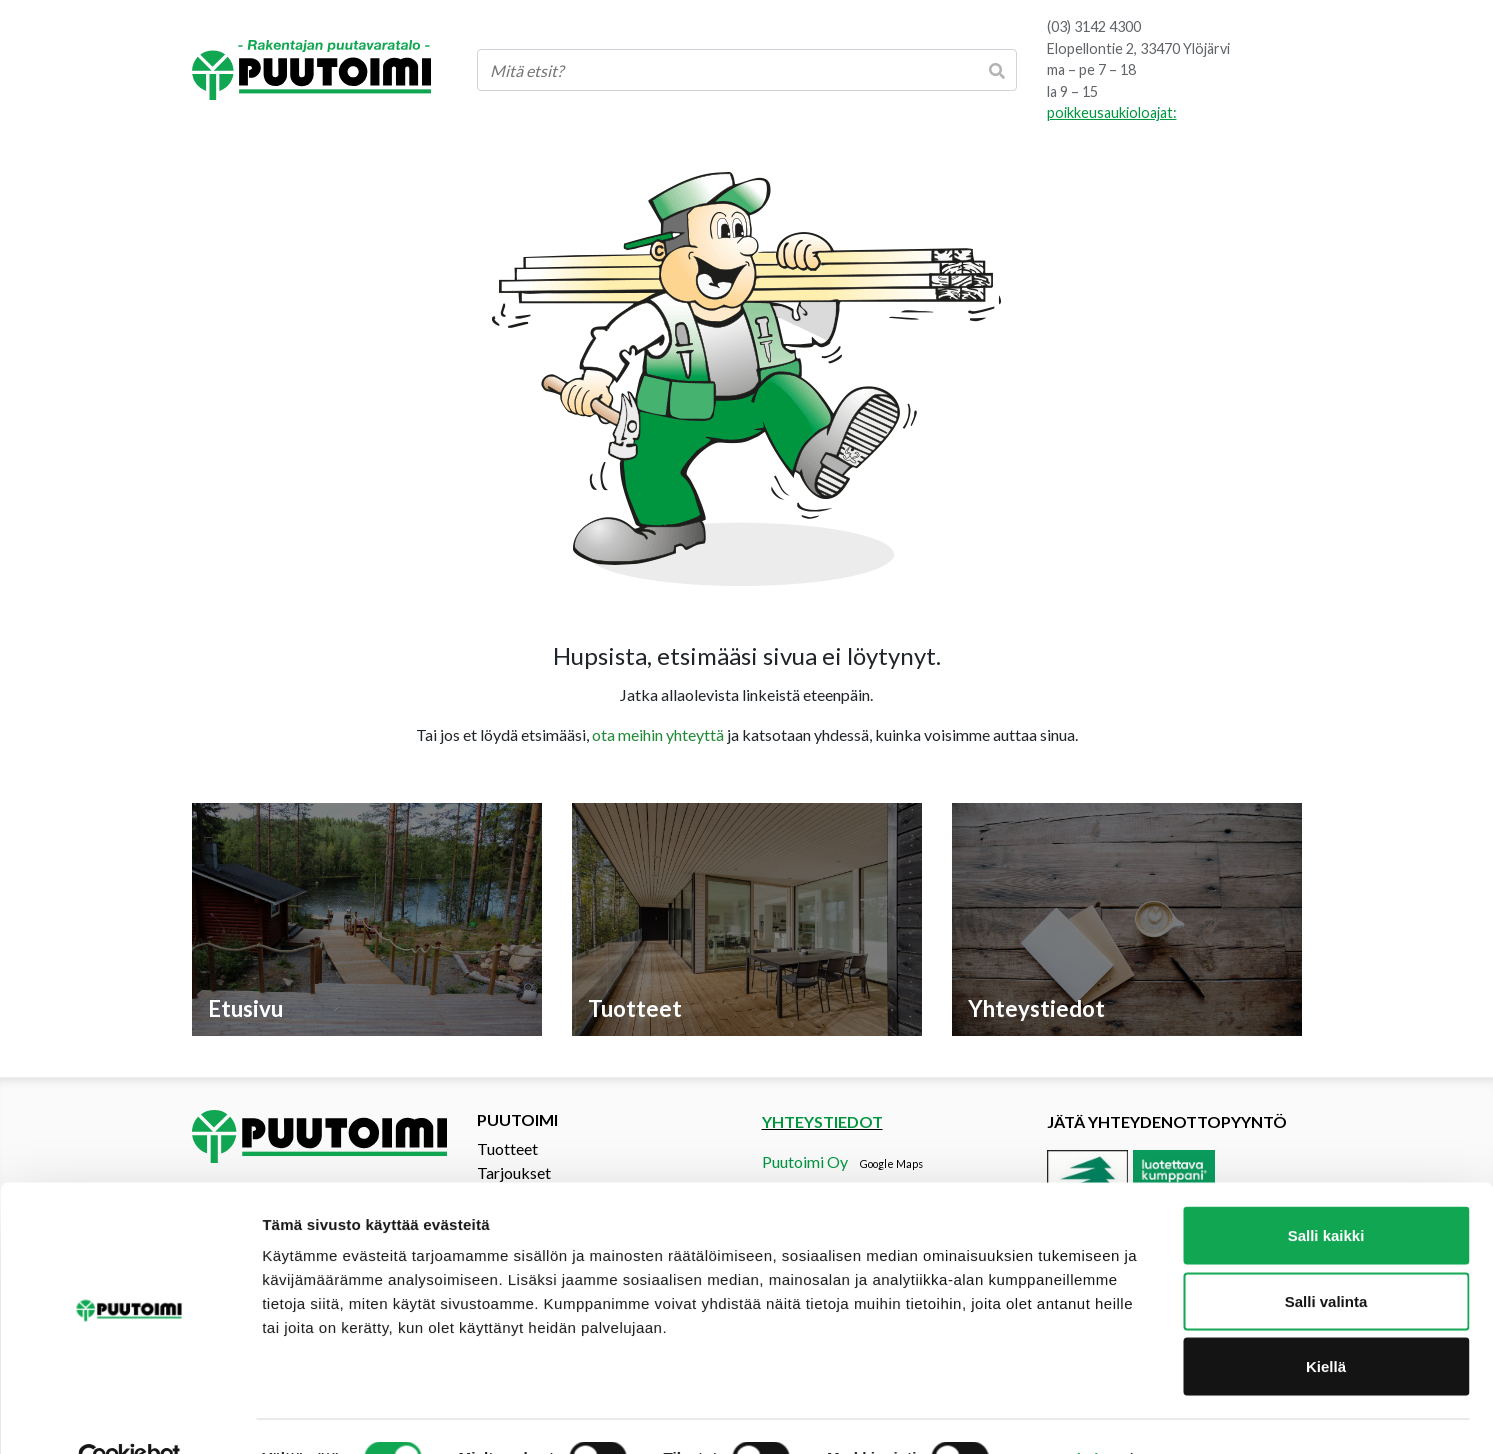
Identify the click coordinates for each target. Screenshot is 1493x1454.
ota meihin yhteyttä (658, 734)
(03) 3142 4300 (1094, 26)
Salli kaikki (1326, 1191)
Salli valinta (1326, 1257)
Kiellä (1326, 1322)
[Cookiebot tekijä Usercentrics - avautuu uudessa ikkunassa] (129, 1415)
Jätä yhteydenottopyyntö (1167, 1121)
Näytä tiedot (1069, 1414)
